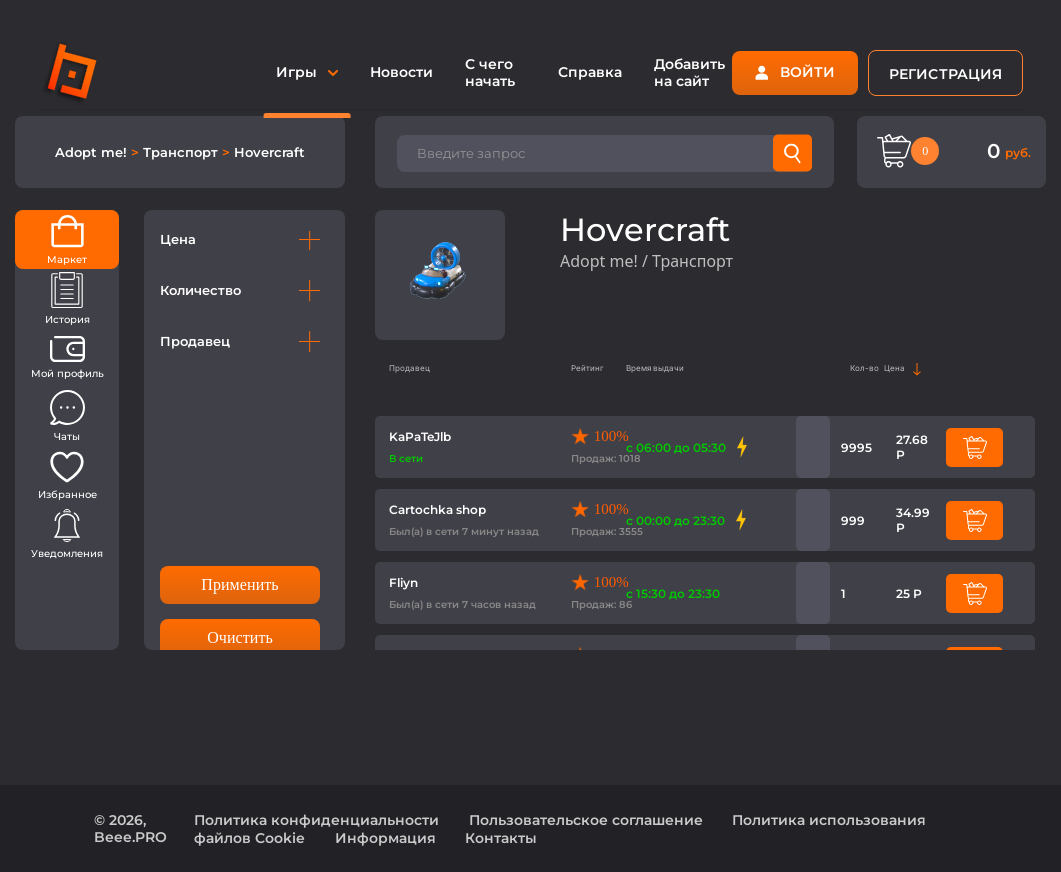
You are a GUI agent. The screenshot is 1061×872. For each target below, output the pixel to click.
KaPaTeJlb (420, 436)
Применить (239, 584)
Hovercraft (269, 152)
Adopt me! (93, 152)
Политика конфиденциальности (316, 820)
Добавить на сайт (689, 72)
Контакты (501, 838)
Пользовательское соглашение (586, 820)
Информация (385, 838)
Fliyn (403, 582)
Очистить (240, 637)
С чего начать (490, 72)
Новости (401, 72)
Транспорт (182, 152)
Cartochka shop (437, 509)
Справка (590, 72)
